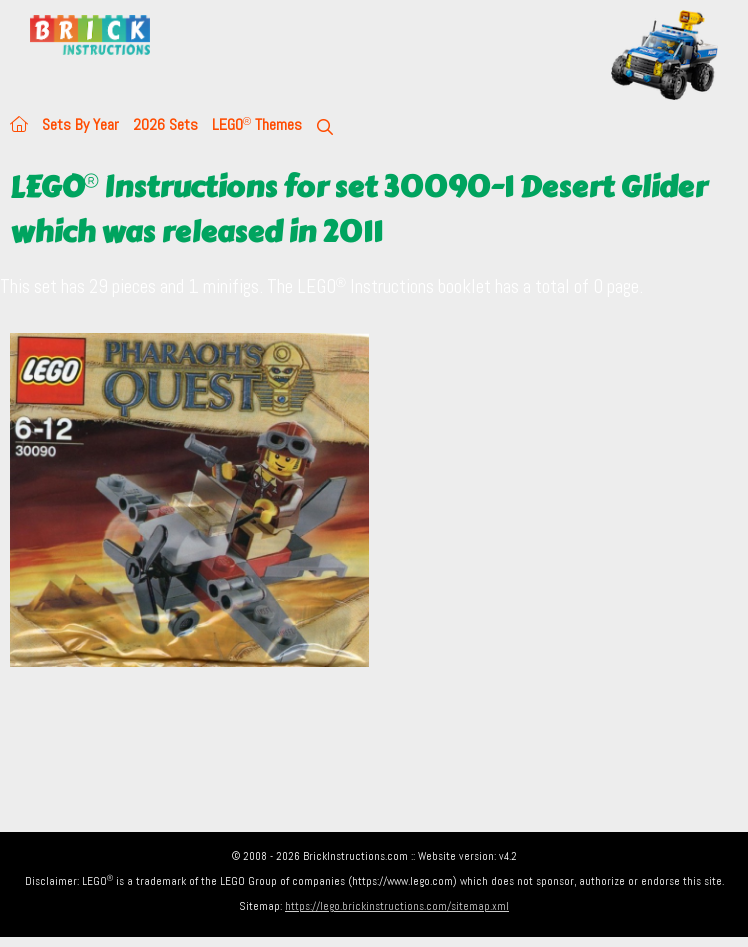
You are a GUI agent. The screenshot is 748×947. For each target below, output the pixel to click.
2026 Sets (165, 124)
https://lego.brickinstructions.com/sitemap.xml (397, 906)
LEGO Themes (257, 124)
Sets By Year (80, 124)
